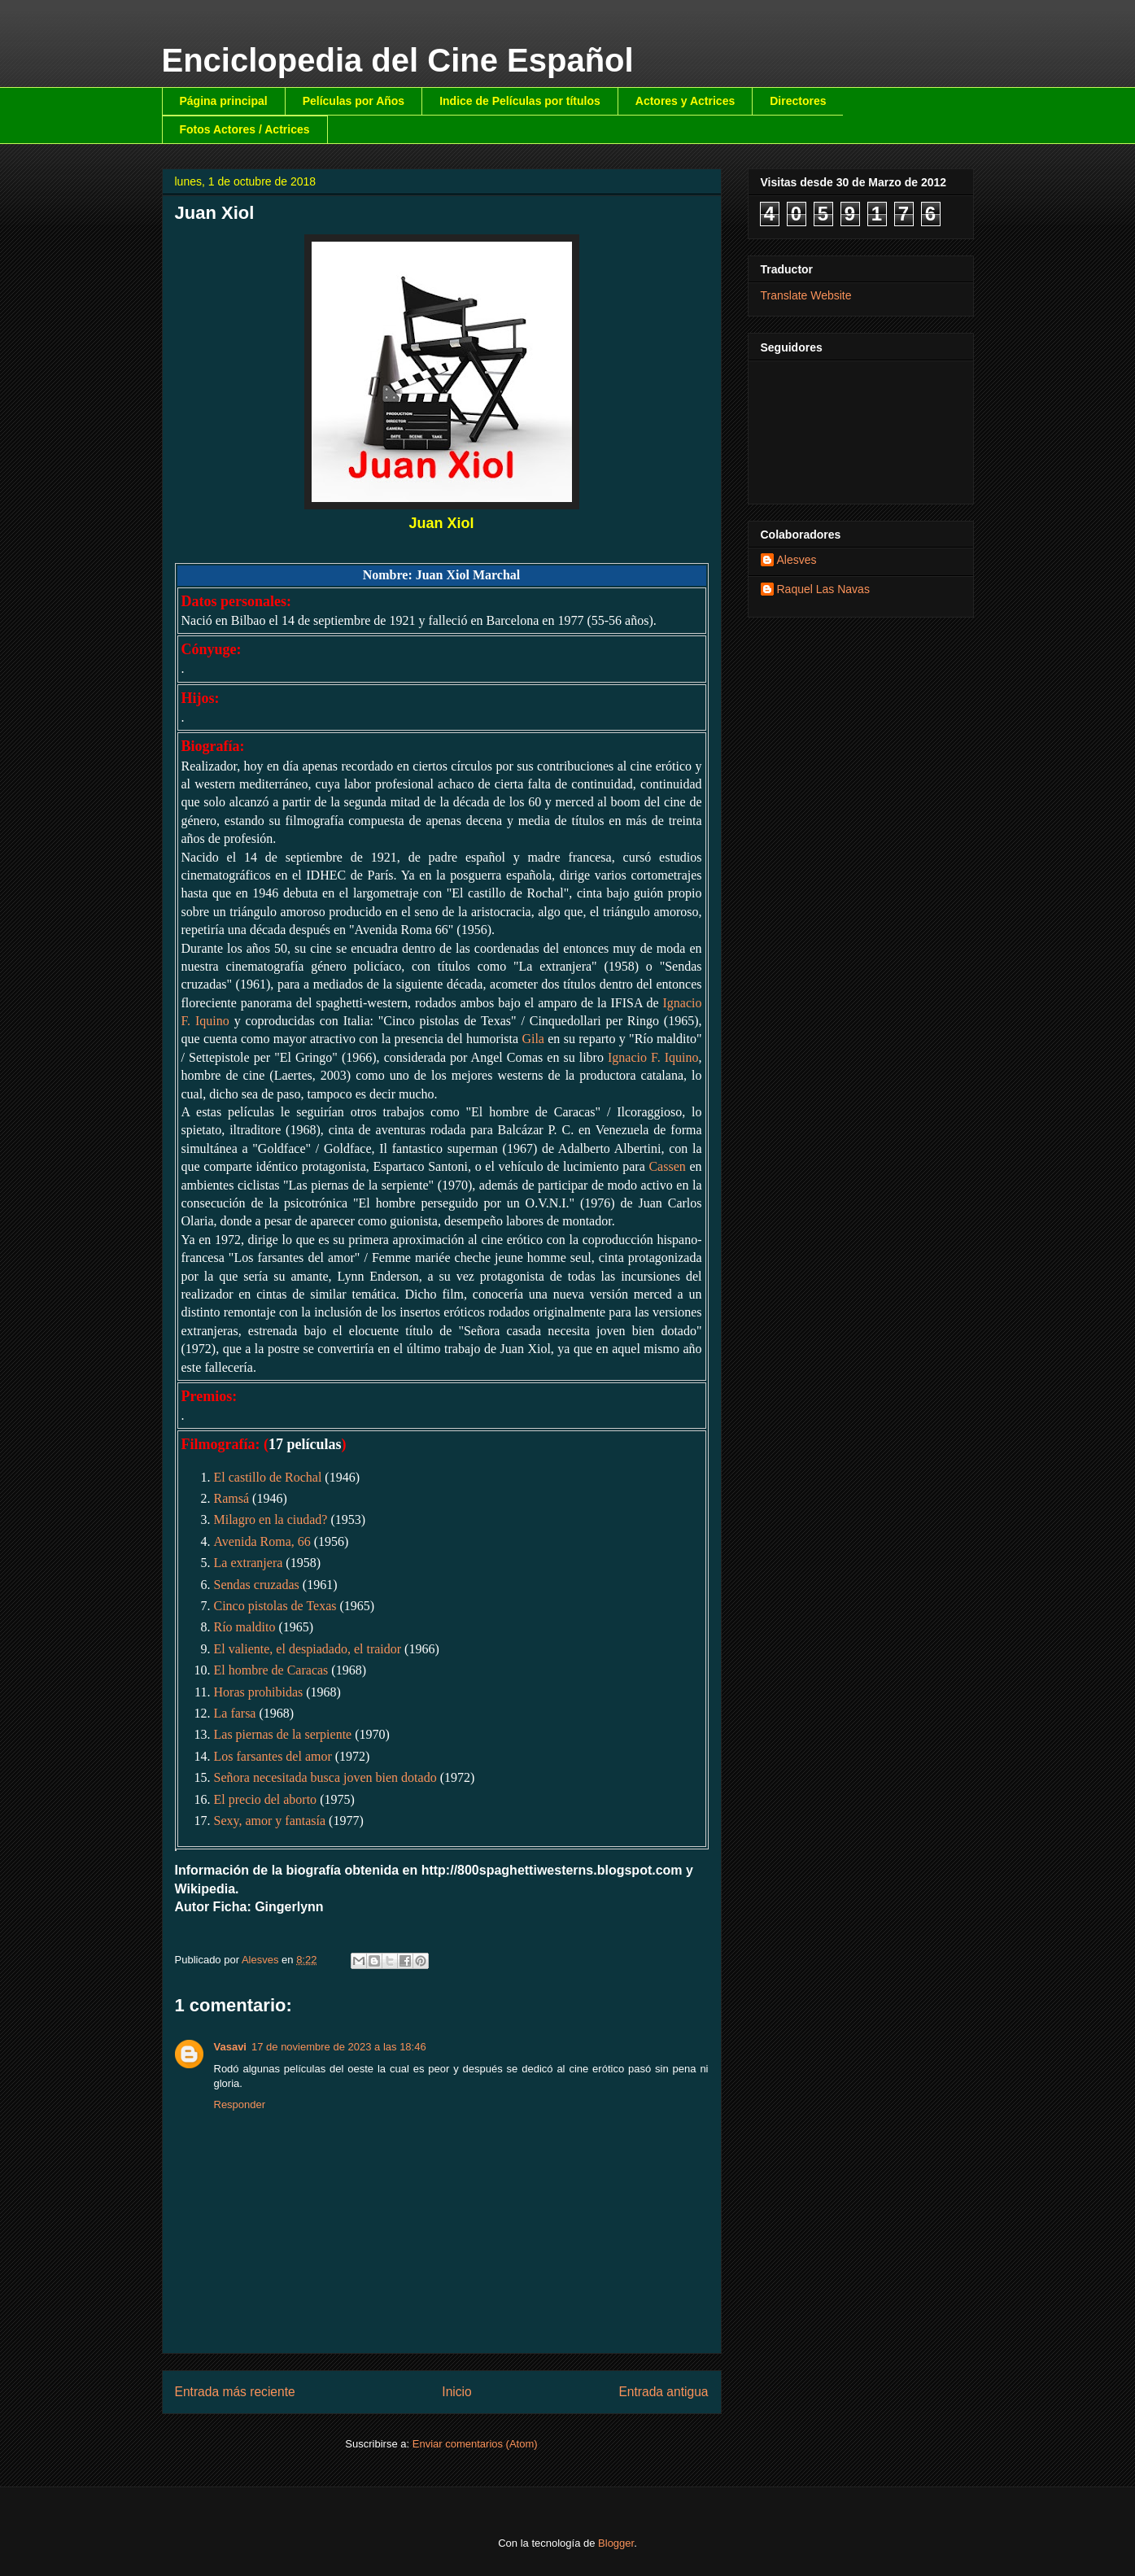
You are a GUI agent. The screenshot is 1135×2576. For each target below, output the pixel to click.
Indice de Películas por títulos (519, 100)
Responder (240, 2104)
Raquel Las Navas (823, 589)
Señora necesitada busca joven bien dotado (325, 1777)
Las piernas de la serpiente (283, 1734)
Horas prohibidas (258, 1692)
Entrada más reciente (235, 2392)
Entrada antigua (663, 2392)
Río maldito (245, 1627)
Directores (798, 100)
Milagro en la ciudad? (271, 1519)
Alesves (797, 559)
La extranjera (248, 1563)
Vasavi (230, 2047)
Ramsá (232, 1498)
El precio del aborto (265, 1799)
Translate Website (806, 295)
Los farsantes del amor (273, 1756)
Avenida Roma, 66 (262, 1541)
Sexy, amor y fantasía (270, 1820)
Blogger (616, 2543)
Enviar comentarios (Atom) (475, 2444)
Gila (533, 1039)
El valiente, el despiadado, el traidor (308, 1649)
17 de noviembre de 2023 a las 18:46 (338, 2047)
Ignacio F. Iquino (653, 1057)
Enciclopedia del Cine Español (398, 60)
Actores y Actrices (685, 100)
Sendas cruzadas (256, 1584)
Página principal (224, 100)
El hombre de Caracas (271, 1670)
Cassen (666, 1166)
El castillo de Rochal (268, 1477)
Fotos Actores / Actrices (245, 129)
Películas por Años (354, 100)
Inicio (456, 2392)
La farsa (235, 1713)
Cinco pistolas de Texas (275, 1606)
